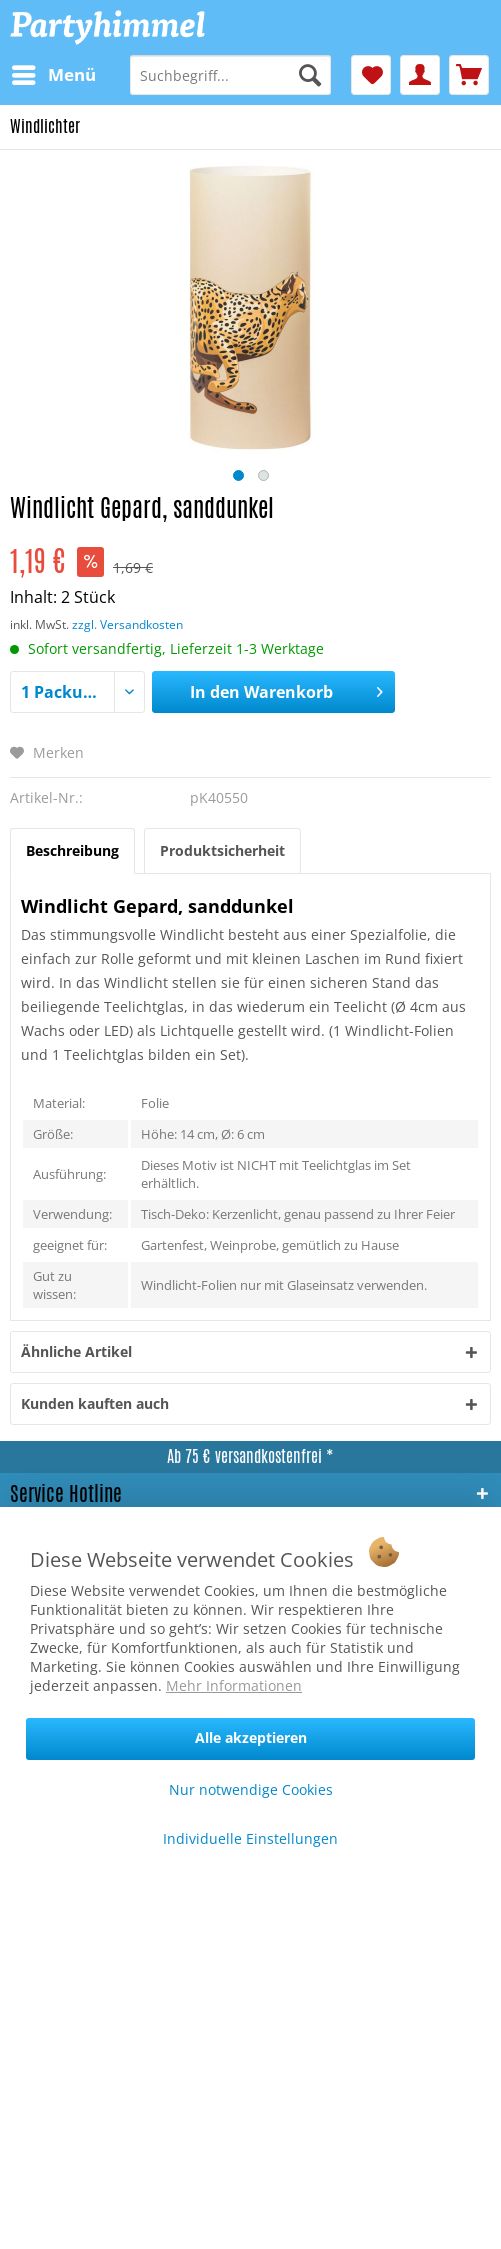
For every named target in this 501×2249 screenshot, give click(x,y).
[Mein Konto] (420, 75)
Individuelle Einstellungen (250, 1838)
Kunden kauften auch (95, 1403)
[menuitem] (53, 75)
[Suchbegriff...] (230, 75)
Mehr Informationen (234, 1685)
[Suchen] (310, 75)
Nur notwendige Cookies (251, 1789)
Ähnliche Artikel (76, 1351)
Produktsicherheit (222, 850)
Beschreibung (72, 850)
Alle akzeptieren (251, 1737)
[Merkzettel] (371, 75)
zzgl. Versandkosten (127, 624)
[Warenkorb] (469, 75)
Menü (54, 72)
